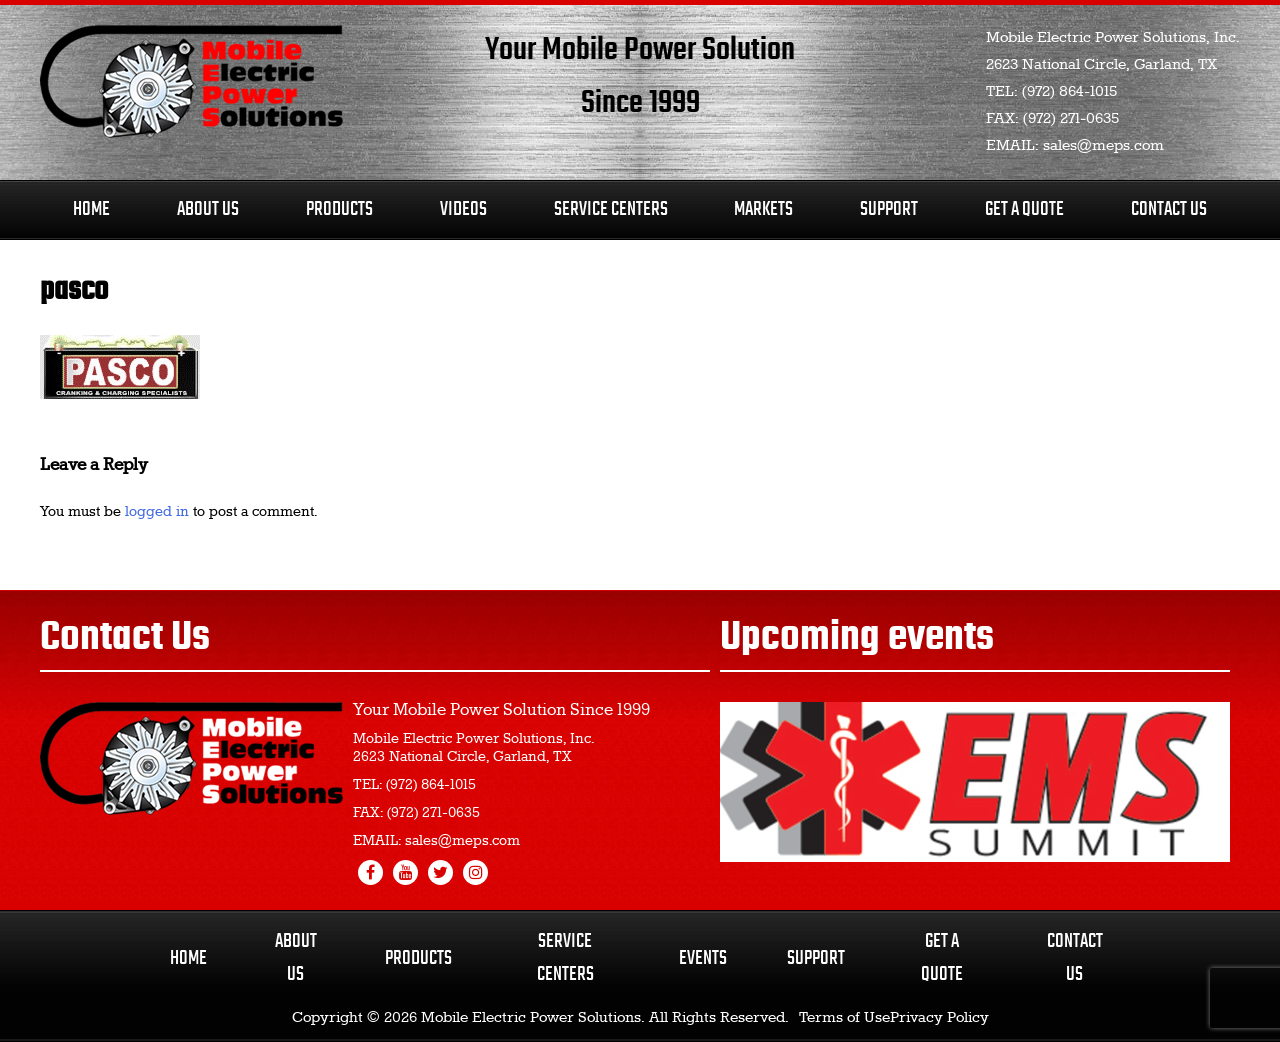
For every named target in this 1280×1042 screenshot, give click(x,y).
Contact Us (1169, 209)
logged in (157, 512)
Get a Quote (942, 958)
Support (889, 209)
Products (339, 209)
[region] (975, 782)
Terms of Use (844, 1018)
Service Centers (611, 209)
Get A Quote (1024, 209)
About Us (208, 209)
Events (703, 958)
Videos (463, 209)
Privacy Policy (939, 1018)
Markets (763, 209)
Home (91, 209)
